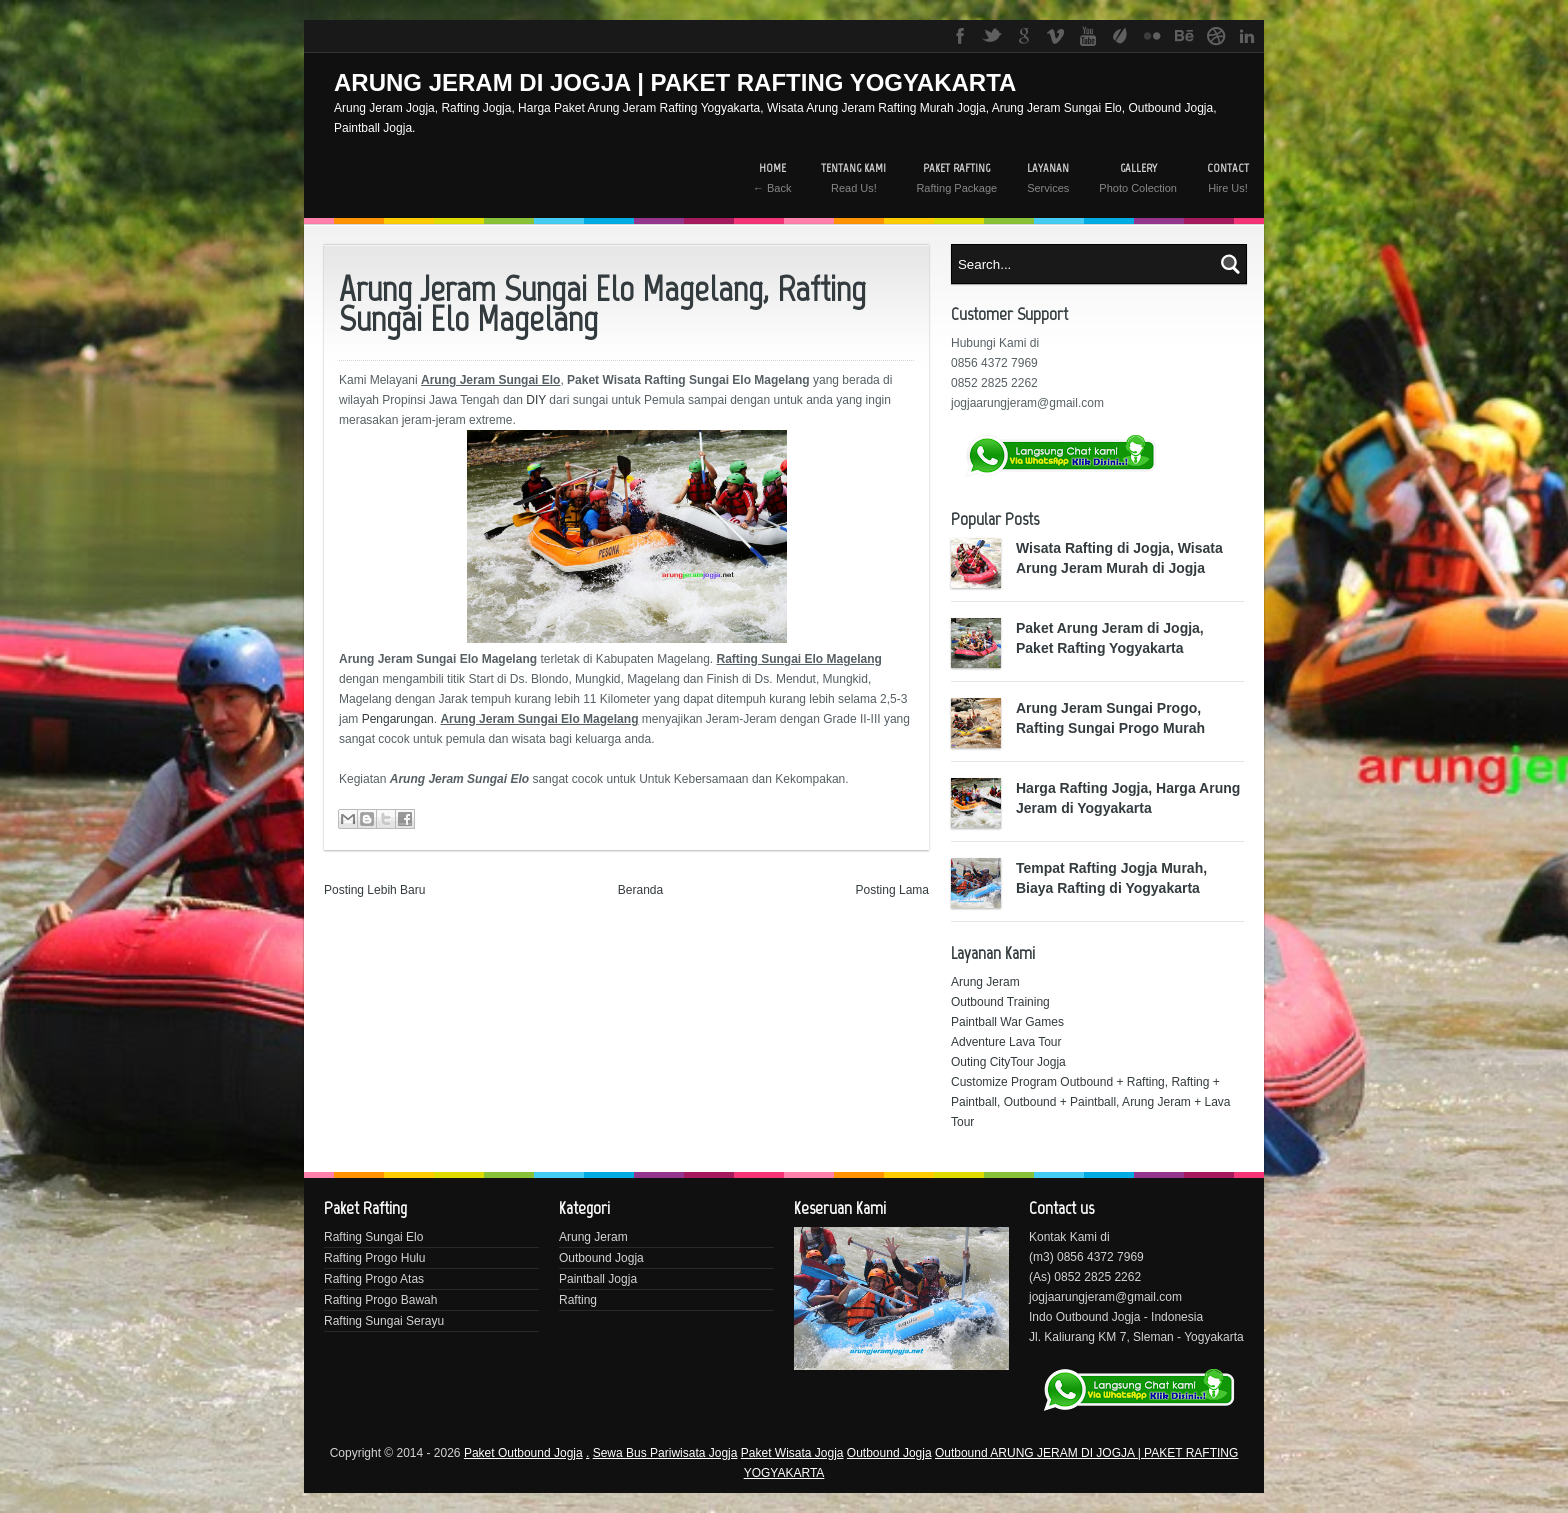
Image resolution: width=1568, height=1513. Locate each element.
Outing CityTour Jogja (1008, 1062)
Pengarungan (398, 719)
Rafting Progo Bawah (380, 1300)
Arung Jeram (985, 982)
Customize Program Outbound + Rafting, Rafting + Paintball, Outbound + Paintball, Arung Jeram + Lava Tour (1091, 1102)
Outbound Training (1000, 1002)
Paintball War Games (1007, 1022)
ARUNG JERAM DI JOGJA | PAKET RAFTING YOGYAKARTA (675, 82)
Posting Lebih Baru (374, 890)
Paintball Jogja (598, 1279)
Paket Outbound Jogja (523, 1453)
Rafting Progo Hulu (374, 1258)
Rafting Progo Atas (374, 1279)
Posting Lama (892, 890)
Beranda (640, 890)
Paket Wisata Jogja (792, 1453)
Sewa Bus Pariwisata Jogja (665, 1453)
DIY (536, 400)
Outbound (962, 1453)
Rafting (578, 1300)
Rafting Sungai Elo (373, 1237)
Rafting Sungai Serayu (384, 1321)
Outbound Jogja (601, 1258)
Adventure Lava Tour (1006, 1042)
